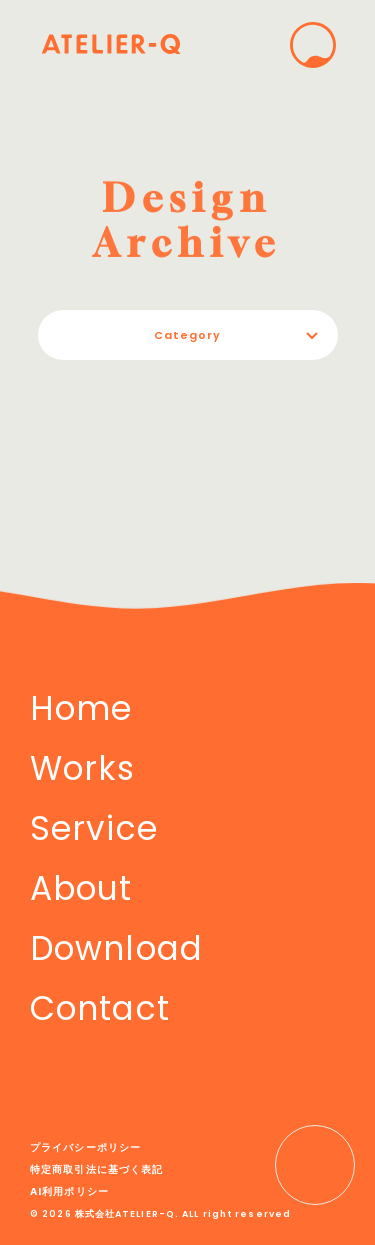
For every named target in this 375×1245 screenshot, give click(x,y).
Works (83, 768)
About (81, 888)
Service (94, 828)
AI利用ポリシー (69, 1191)
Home (81, 708)
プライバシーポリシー (85, 1147)
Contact (100, 1008)
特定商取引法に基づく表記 (96, 1169)
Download (116, 948)
